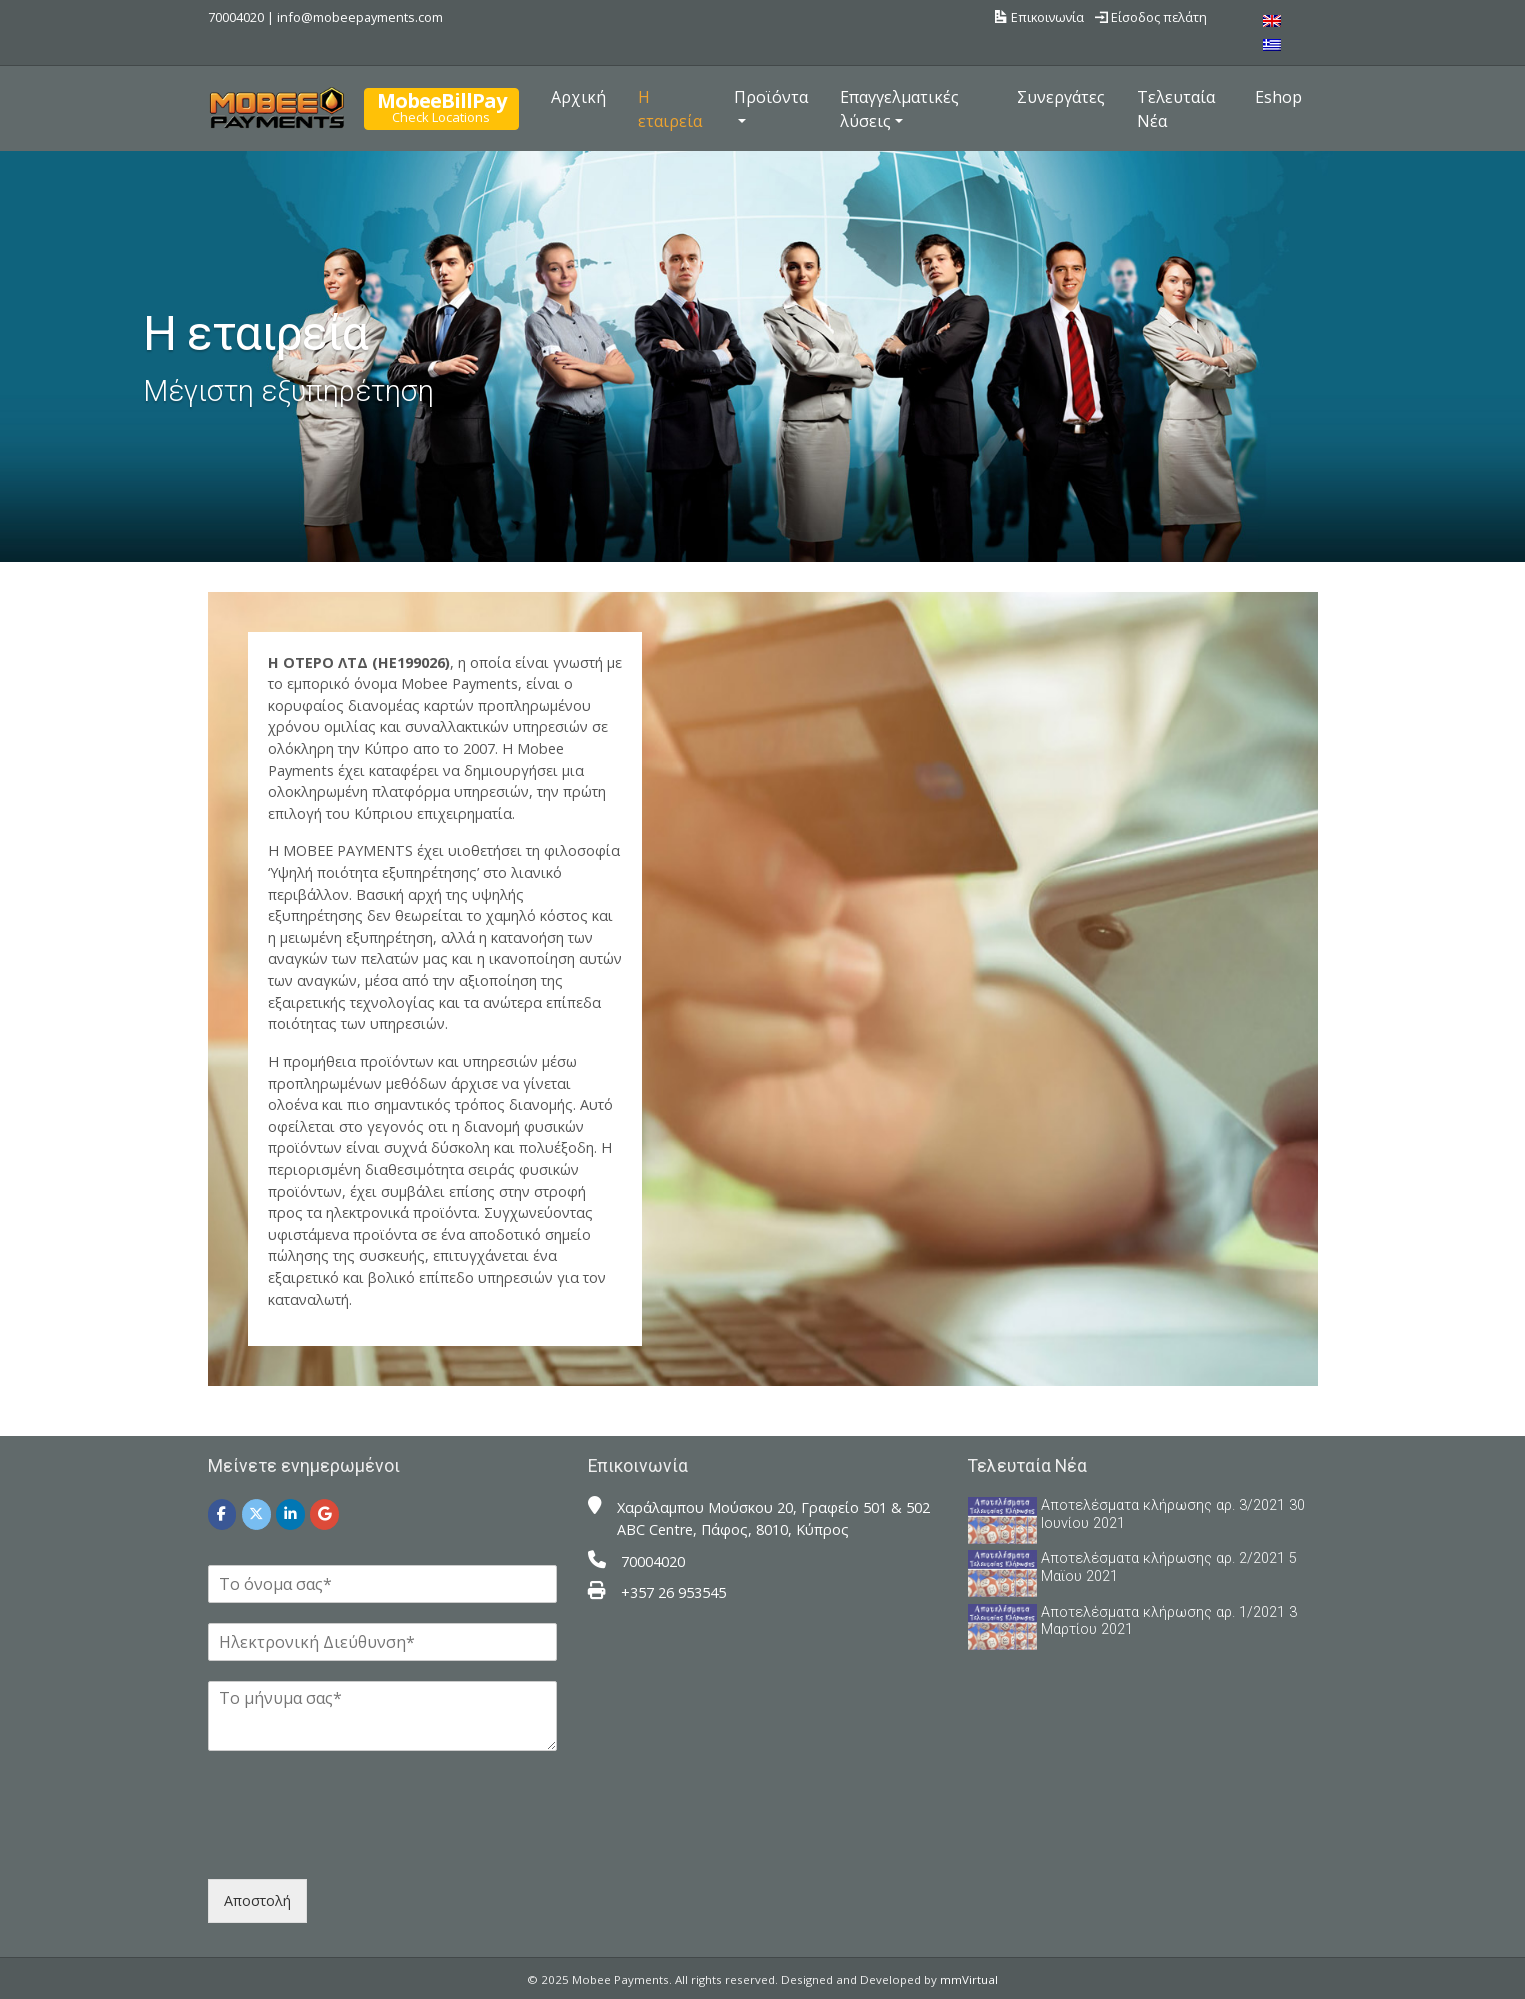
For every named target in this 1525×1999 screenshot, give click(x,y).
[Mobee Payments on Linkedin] (290, 1514)
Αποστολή (257, 1900)
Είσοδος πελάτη (1151, 17)
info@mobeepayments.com (360, 17)
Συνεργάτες (1061, 97)
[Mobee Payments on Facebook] (222, 1514)
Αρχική (578, 97)
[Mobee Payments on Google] (324, 1514)
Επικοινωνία (1039, 17)
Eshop (1278, 97)
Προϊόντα (771, 97)
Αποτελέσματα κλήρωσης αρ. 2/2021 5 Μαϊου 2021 (1169, 1567)
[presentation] (360, 1846)
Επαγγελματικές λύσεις (899, 109)
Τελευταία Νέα (1176, 109)
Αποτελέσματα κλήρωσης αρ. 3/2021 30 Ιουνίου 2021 (1173, 1514)
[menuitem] (1272, 20)
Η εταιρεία (670, 109)
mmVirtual (969, 1979)
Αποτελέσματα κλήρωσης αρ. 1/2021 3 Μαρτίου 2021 (1169, 1621)
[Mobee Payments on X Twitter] (256, 1514)
